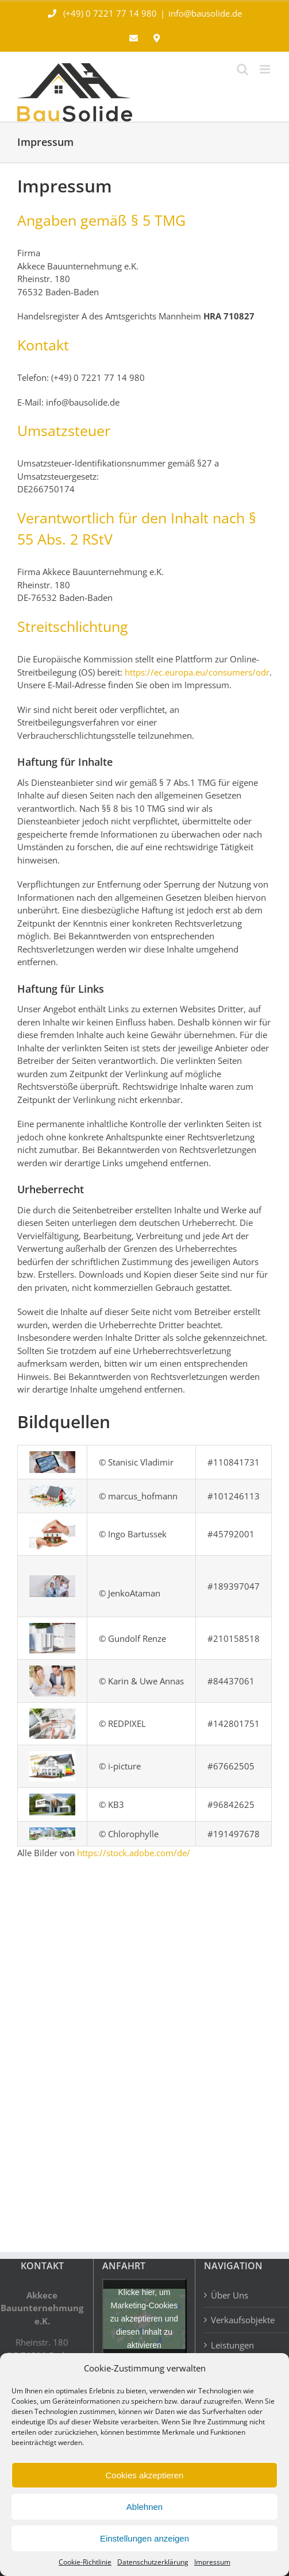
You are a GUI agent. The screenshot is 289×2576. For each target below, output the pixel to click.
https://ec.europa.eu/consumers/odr (197, 672)
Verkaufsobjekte (243, 2320)
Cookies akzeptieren (145, 2475)
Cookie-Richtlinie (85, 2562)
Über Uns (229, 2295)
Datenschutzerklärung (152, 2562)
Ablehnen (144, 2507)
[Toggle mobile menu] (266, 69)
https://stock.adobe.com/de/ (133, 1852)
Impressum (212, 2562)
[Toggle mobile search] (242, 69)
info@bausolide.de (205, 13)
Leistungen (232, 2345)
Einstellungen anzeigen (144, 2538)
